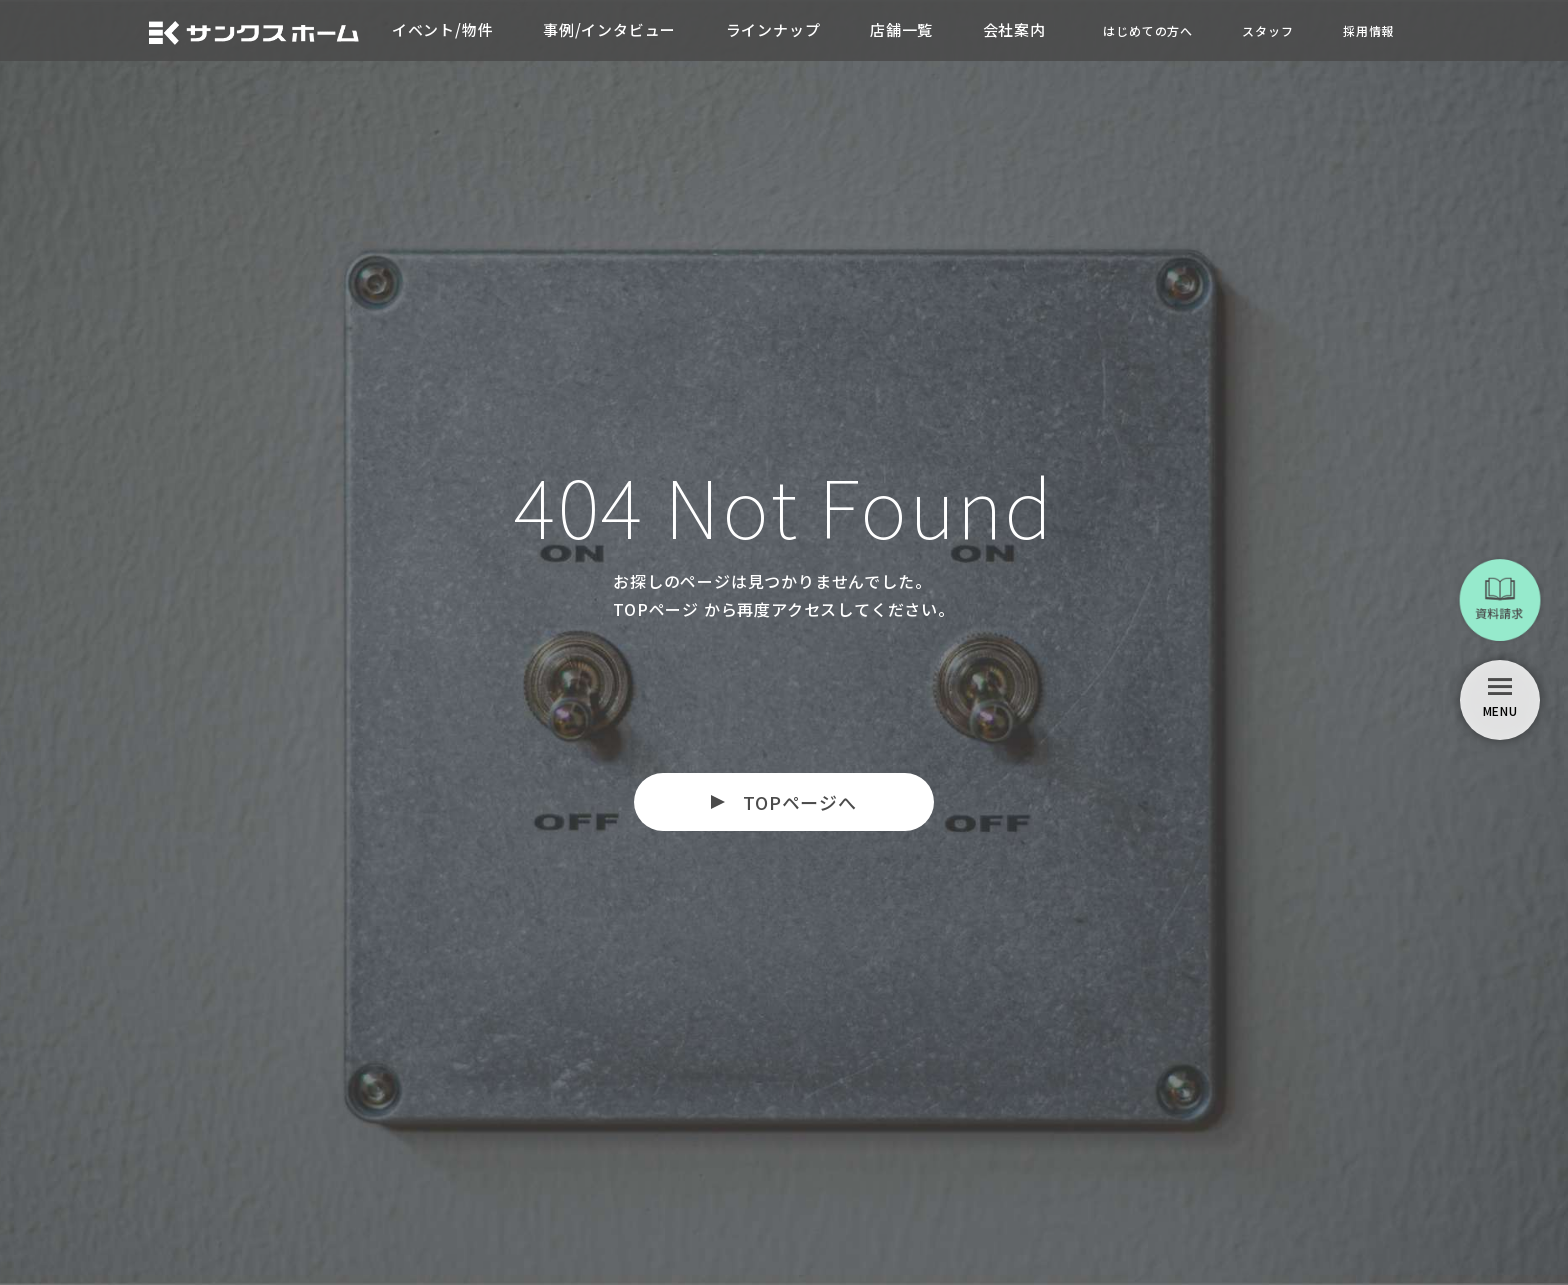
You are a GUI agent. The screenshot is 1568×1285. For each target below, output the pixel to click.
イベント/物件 (441, 29)
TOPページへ (800, 802)
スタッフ (1267, 30)
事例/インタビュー (608, 29)
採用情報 (1368, 30)
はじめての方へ (1147, 30)
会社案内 (1014, 29)
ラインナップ (772, 29)
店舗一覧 (901, 29)
